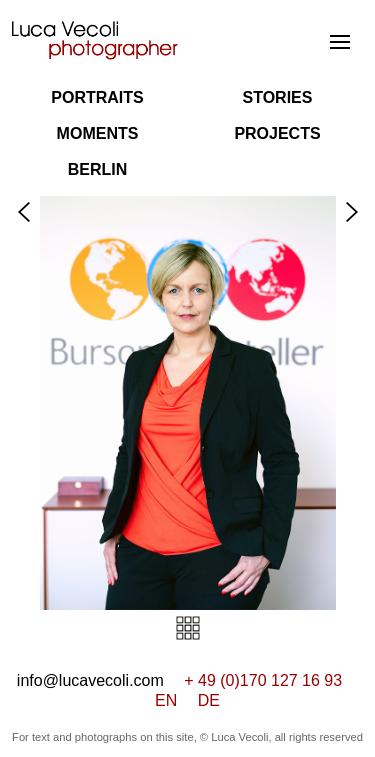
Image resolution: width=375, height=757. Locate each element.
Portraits (97, 97)
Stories (278, 97)
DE (209, 700)
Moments (98, 133)
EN (166, 700)
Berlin (98, 169)
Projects (277, 133)
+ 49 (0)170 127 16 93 (263, 680)
